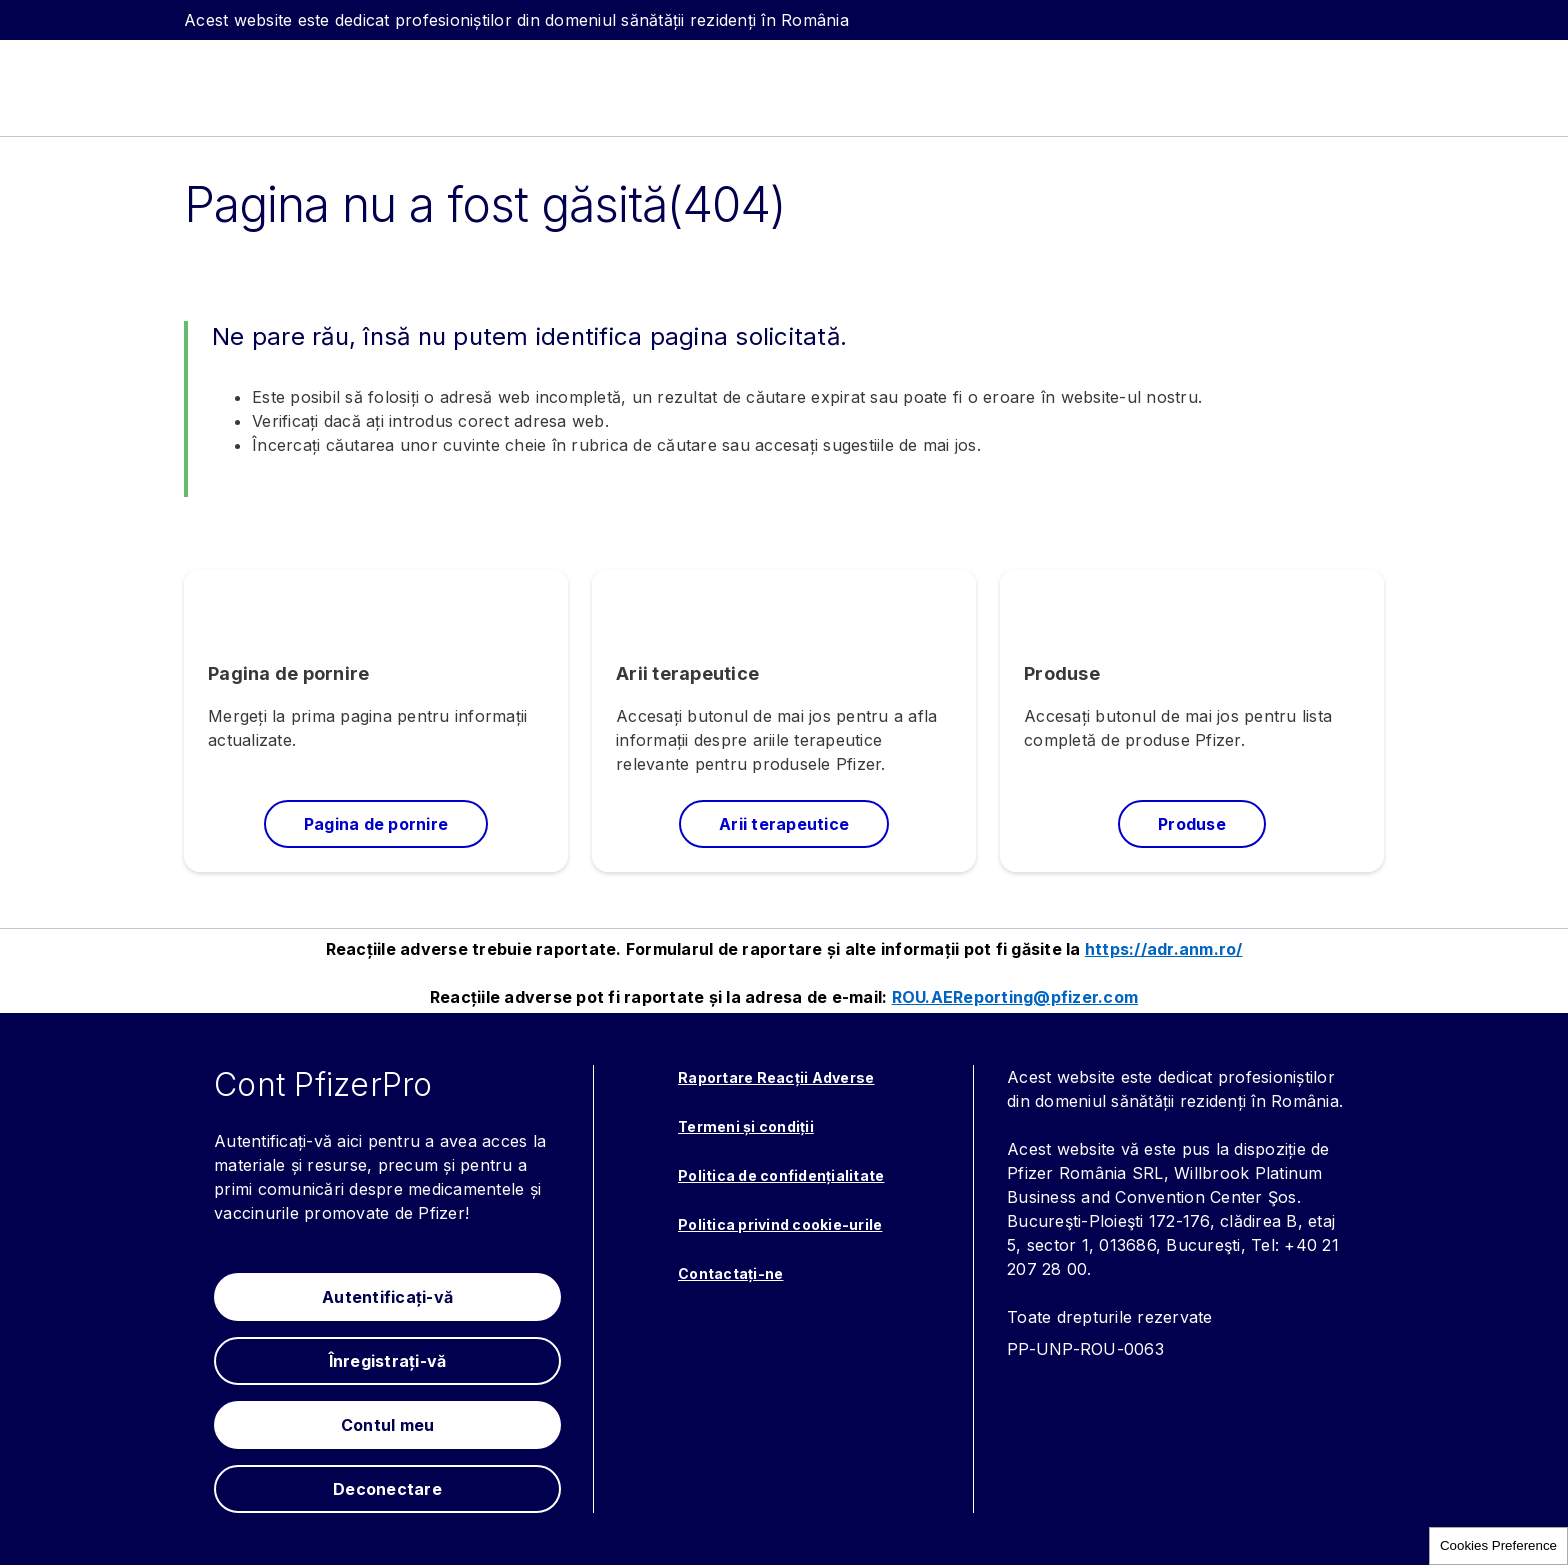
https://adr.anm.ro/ (1164, 949)
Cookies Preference (1498, 1545)
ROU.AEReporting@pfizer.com (1015, 997)
